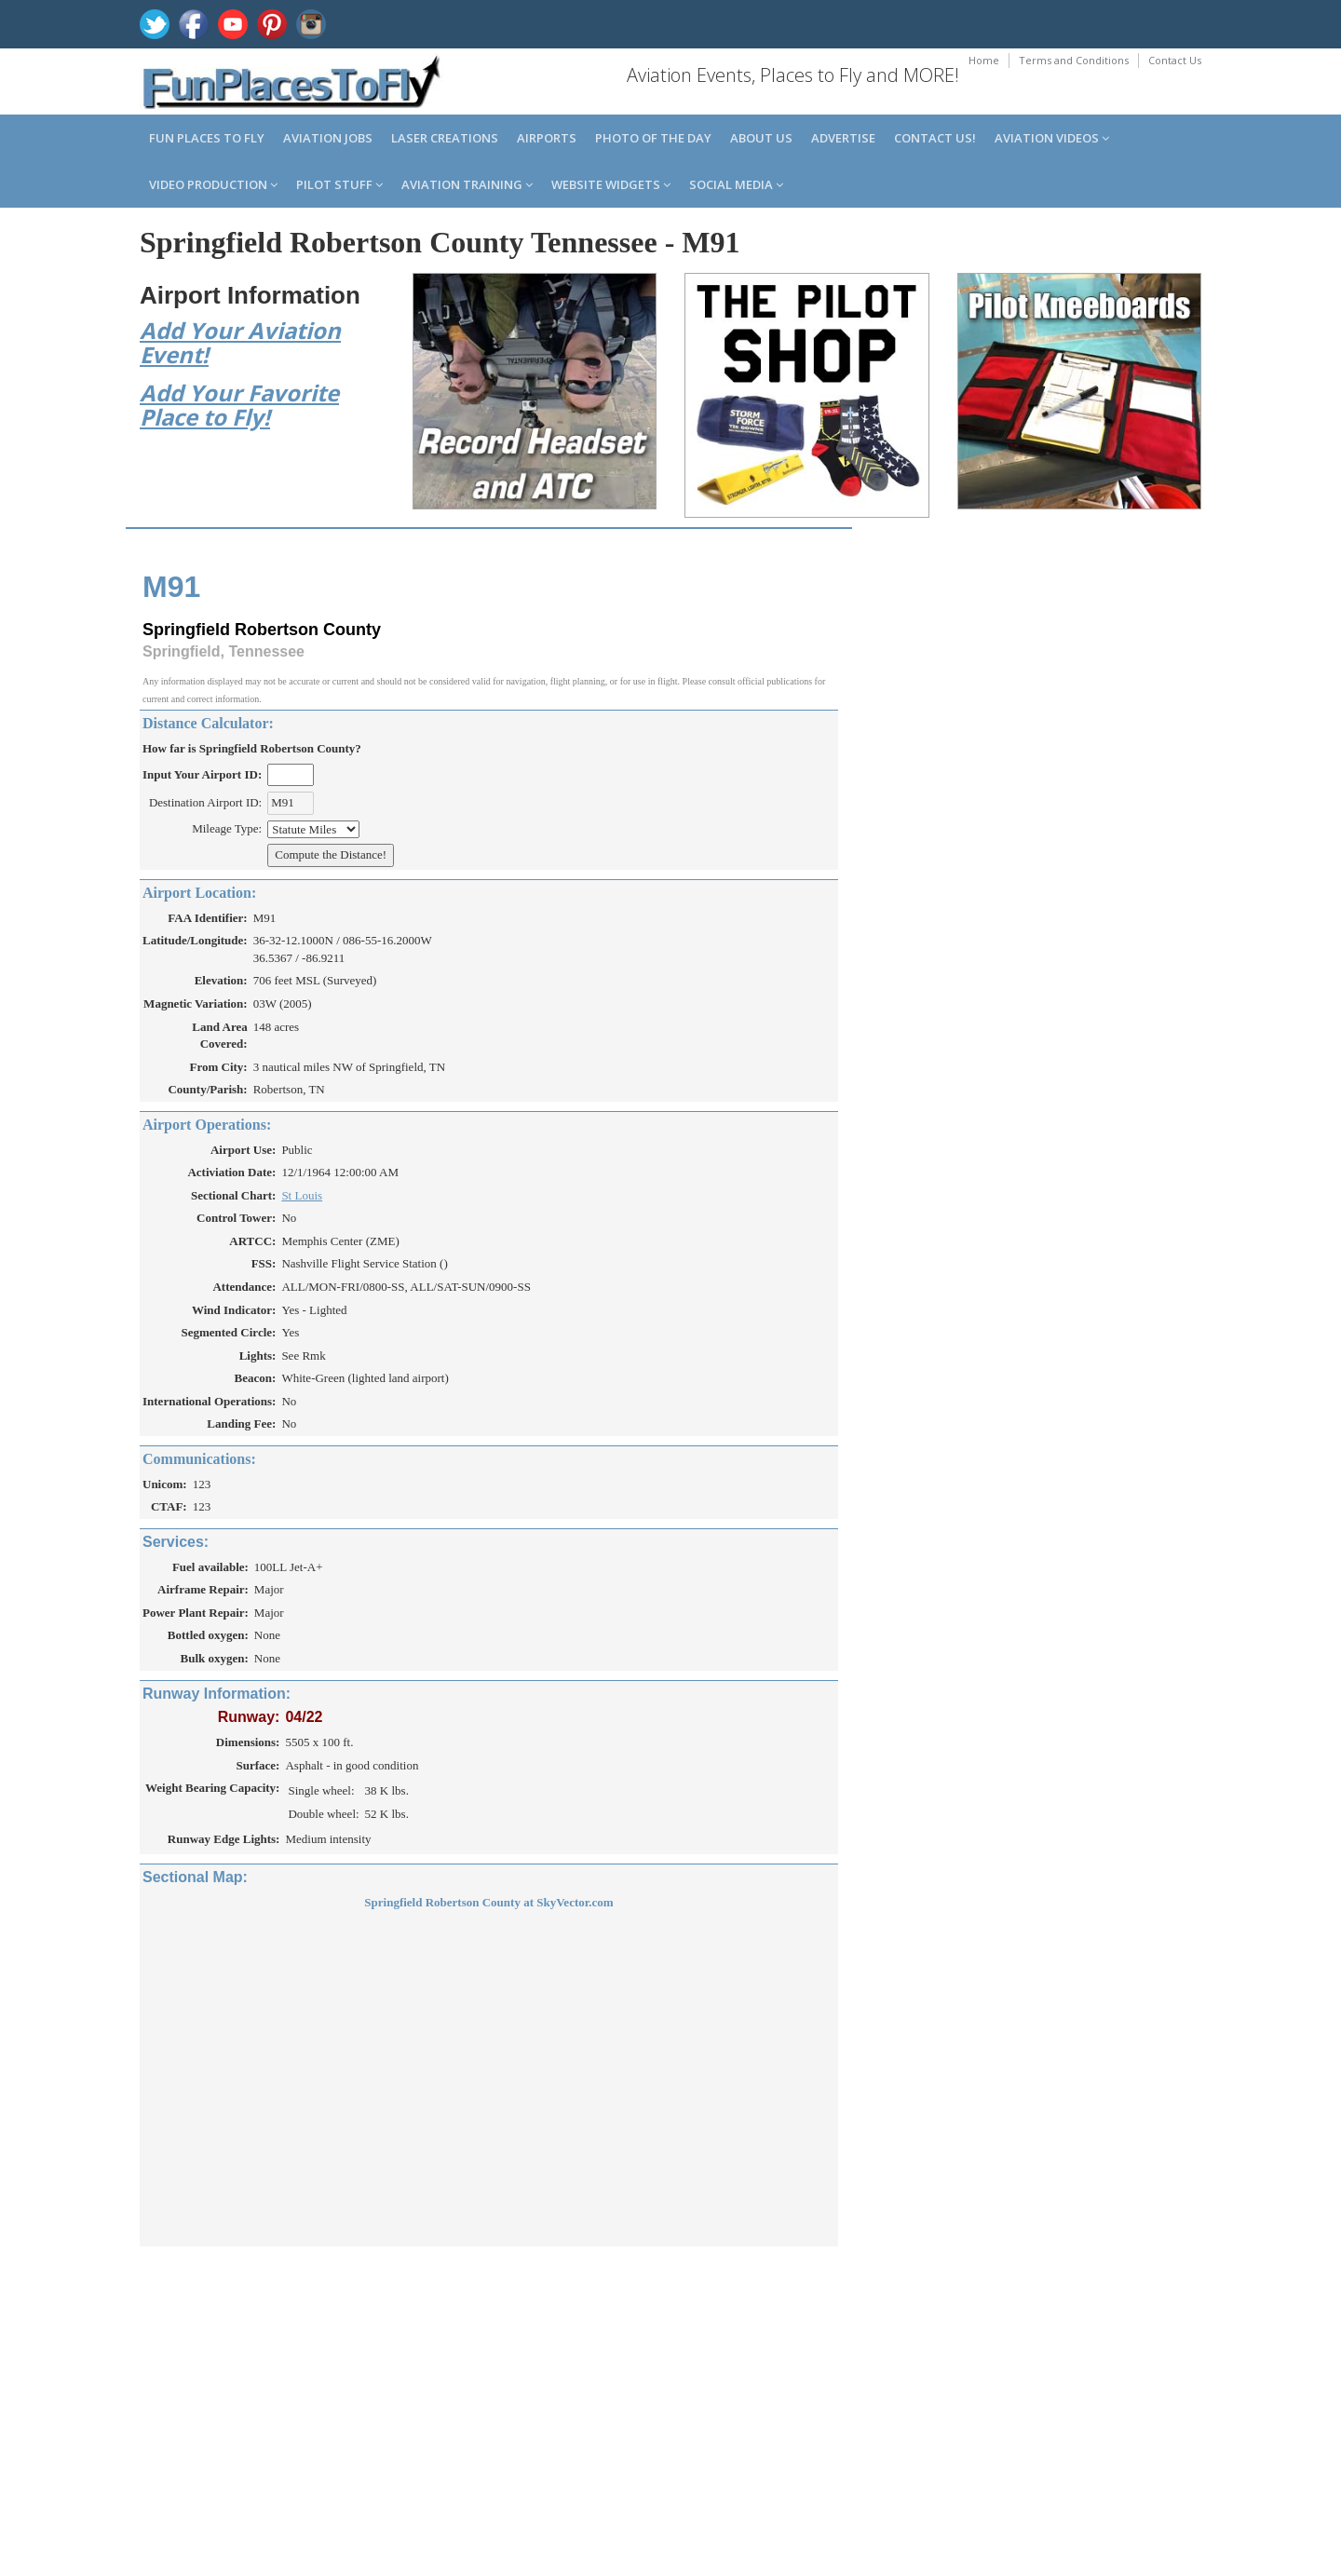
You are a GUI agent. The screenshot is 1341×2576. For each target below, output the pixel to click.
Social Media (736, 184)
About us (761, 137)
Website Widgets (610, 184)
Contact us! (935, 137)
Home (983, 60)
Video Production (213, 184)
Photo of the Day (653, 137)
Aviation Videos (1052, 137)
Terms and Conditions (1074, 60)
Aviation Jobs (327, 137)
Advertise (843, 137)
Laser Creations (444, 137)
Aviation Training (467, 184)
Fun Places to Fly (206, 137)
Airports (546, 137)
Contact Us (1174, 60)
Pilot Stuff (339, 184)
